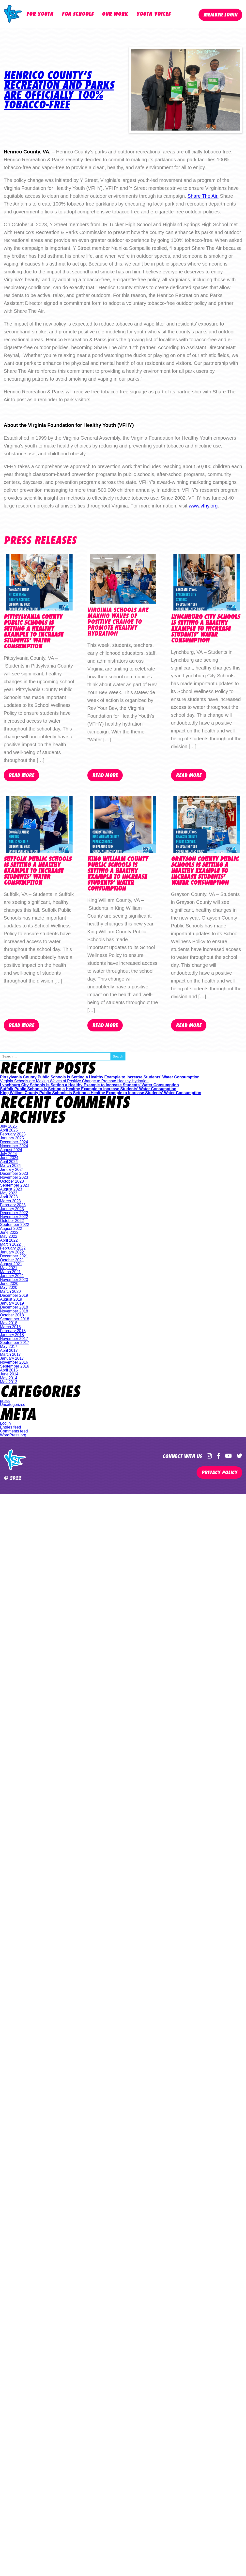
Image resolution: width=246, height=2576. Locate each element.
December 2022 (14, 1213)
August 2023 (11, 1189)
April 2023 (9, 1197)
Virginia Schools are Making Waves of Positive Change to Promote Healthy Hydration (74, 1081)
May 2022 (8, 1236)
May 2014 (8, 1378)
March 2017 (10, 1354)
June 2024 (9, 1158)
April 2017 (9, 1350)
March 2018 (10, 1327)
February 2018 (13, 1331)
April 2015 (9, 1370)
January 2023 (12, 1209)
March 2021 (10, 1272)
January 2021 (12, 1276)
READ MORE (21, 775)
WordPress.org (13, 1435)
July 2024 (8, 1154)
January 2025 (12, 1138)
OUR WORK (115, 14)
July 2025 (8, 1126)
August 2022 (11, 1228)
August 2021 (11, 1264)
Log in (5, 1423)
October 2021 (12, 1260)
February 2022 (13, 1248)
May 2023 (8, 1193)
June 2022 (9, 1232)
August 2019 (11, 1299)
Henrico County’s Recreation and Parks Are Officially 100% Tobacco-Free (59, 90)
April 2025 (9, 1130)
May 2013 (8, 1382)
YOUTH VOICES (153, 14)
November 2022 (14, 1217)
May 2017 (8, 1346)
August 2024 (11, 1150)
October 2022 (12, 1221)
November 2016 (14, 1362)
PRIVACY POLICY (219, 1472)
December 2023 (14, 1173)
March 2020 (10, 1291)
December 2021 (14, 1256)
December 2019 (14, 1295)
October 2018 (12, 1315)
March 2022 (10, 1244)
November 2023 (14, 1177)
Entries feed (10, 1427)
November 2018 (14, 1311)
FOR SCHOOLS (77, 14)
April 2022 (9, 1240)
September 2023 (14, 1185)
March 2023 (10, 1201)
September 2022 (14, 1224)
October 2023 (12, 1181)
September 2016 (14, 1366)
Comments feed (14, 1431)
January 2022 (12, 1252)
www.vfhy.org (203, 505)
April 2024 (9, 1162)
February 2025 (13, 1134)
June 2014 (9, 1374)
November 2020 (14, 1280)
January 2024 (12, 1169)
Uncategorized (12, 1404)
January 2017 (12, 1358)
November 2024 (14, 1146)
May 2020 (8, 1287)
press (5, 1401)
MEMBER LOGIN (220, 15)
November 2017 (14, 1339)
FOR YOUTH (39, 14)
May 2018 (8, 1323)
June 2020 (9, 1283)
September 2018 (14, 1319)
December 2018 (14, 1307)
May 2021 (8, 1268)
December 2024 (14, 1142)
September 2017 (14, 1342)
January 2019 (12, 1303)
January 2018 (12, 1335)
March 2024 (10, 1165)
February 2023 (13, 1205)
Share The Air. (202, 196)
